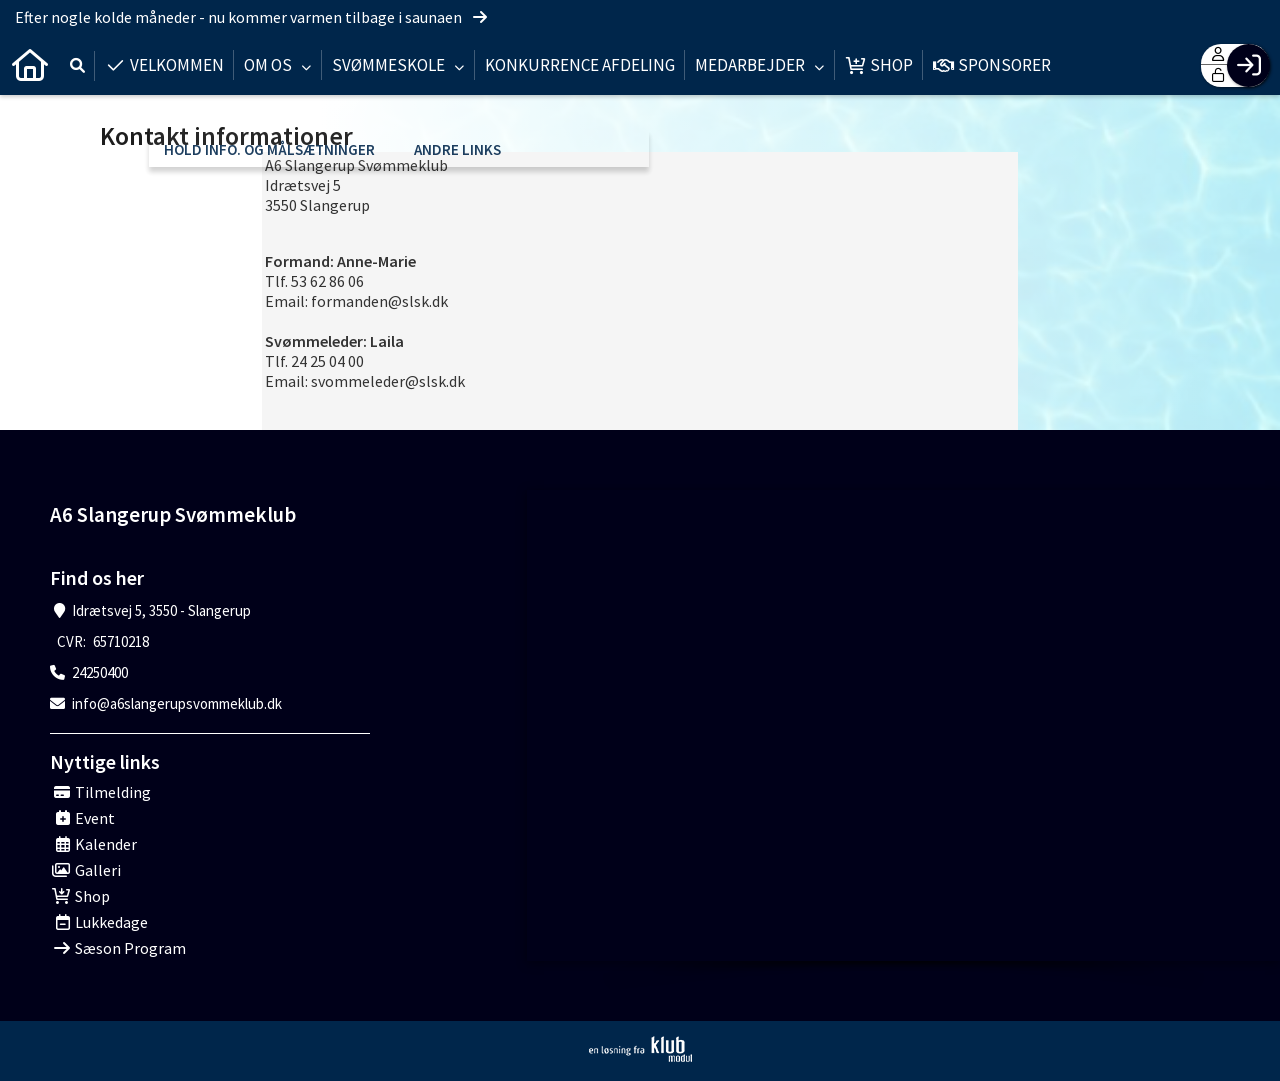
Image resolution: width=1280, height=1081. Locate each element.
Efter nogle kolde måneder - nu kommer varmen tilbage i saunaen (252, 17)
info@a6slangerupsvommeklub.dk (177, 703)
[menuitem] (30, 65)
